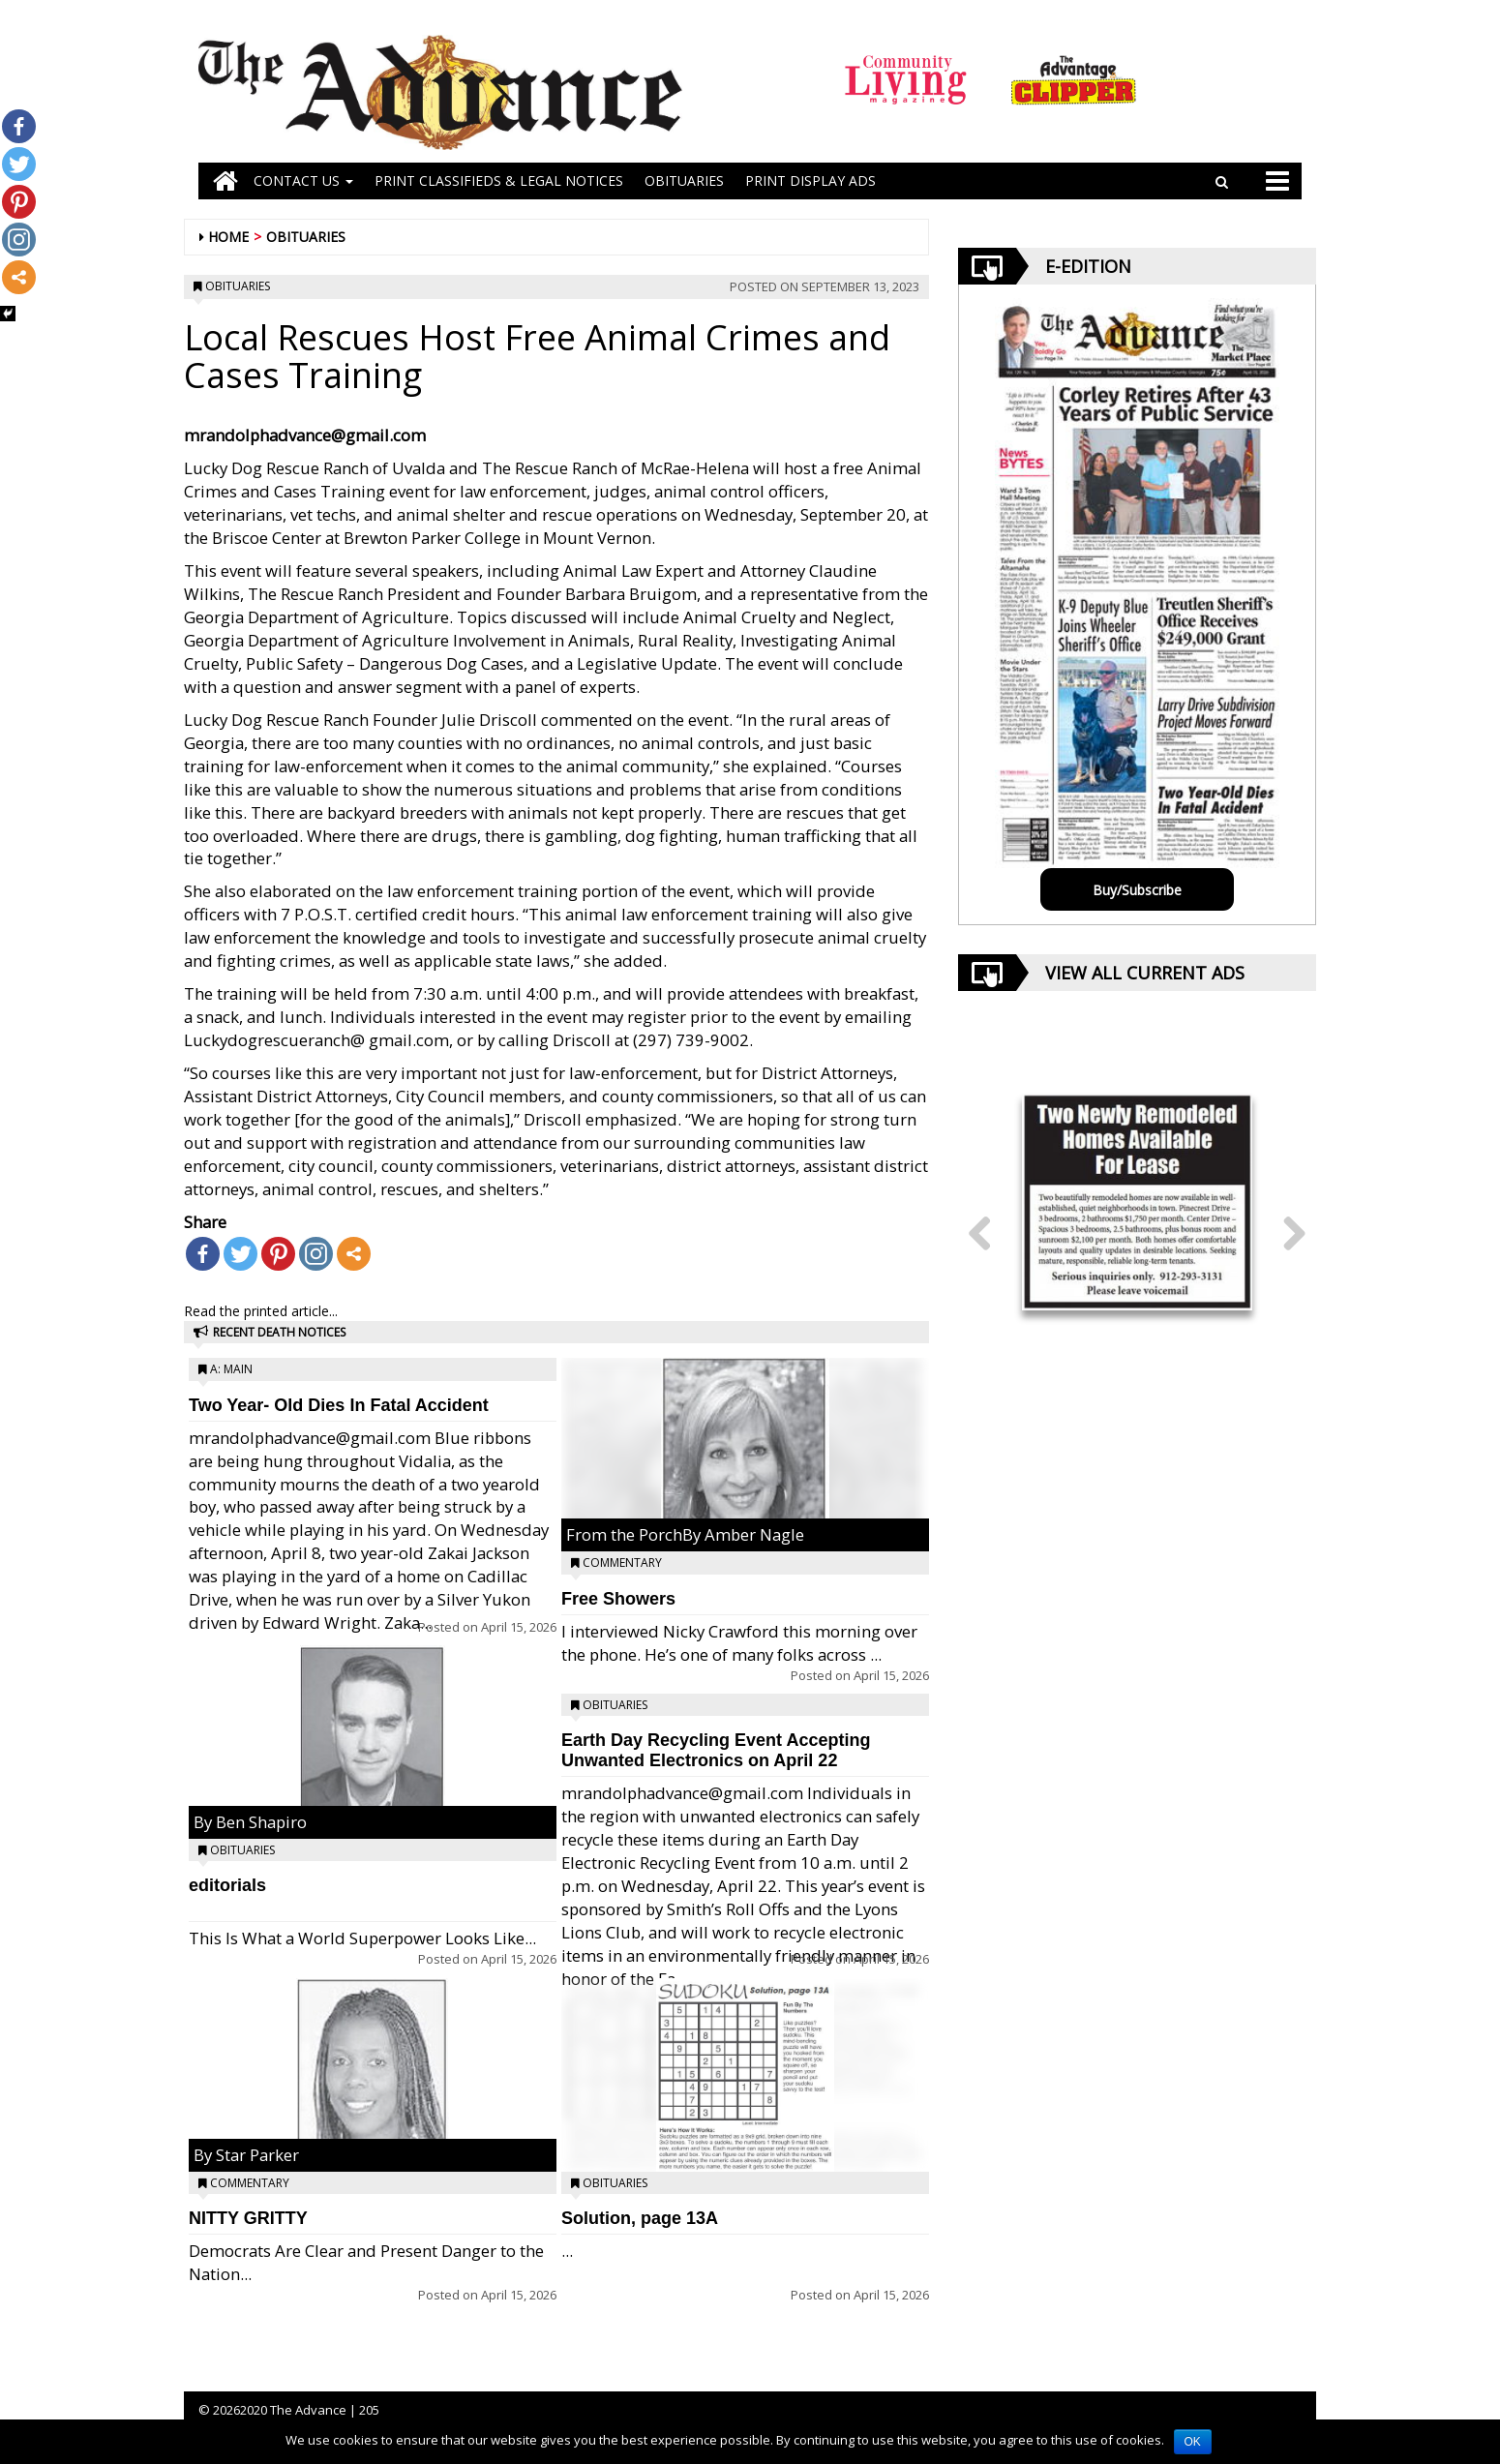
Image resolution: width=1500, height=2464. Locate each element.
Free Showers (618, 1598)
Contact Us (303, 180)
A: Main (231, 1369)
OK (1193, 2442)
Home (228, 236)
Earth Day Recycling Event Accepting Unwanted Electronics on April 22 (715, 1750)
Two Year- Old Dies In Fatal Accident (339, 1405)
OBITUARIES (684, 180)
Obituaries (305, 236)
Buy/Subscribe (1137, 890)
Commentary (249, 2183)
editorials (227, 1885)
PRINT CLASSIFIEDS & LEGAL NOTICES (499, 180)
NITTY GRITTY (248, 2218)
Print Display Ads (810, 180)
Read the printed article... (261, 1311)
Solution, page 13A (639, 2218)
